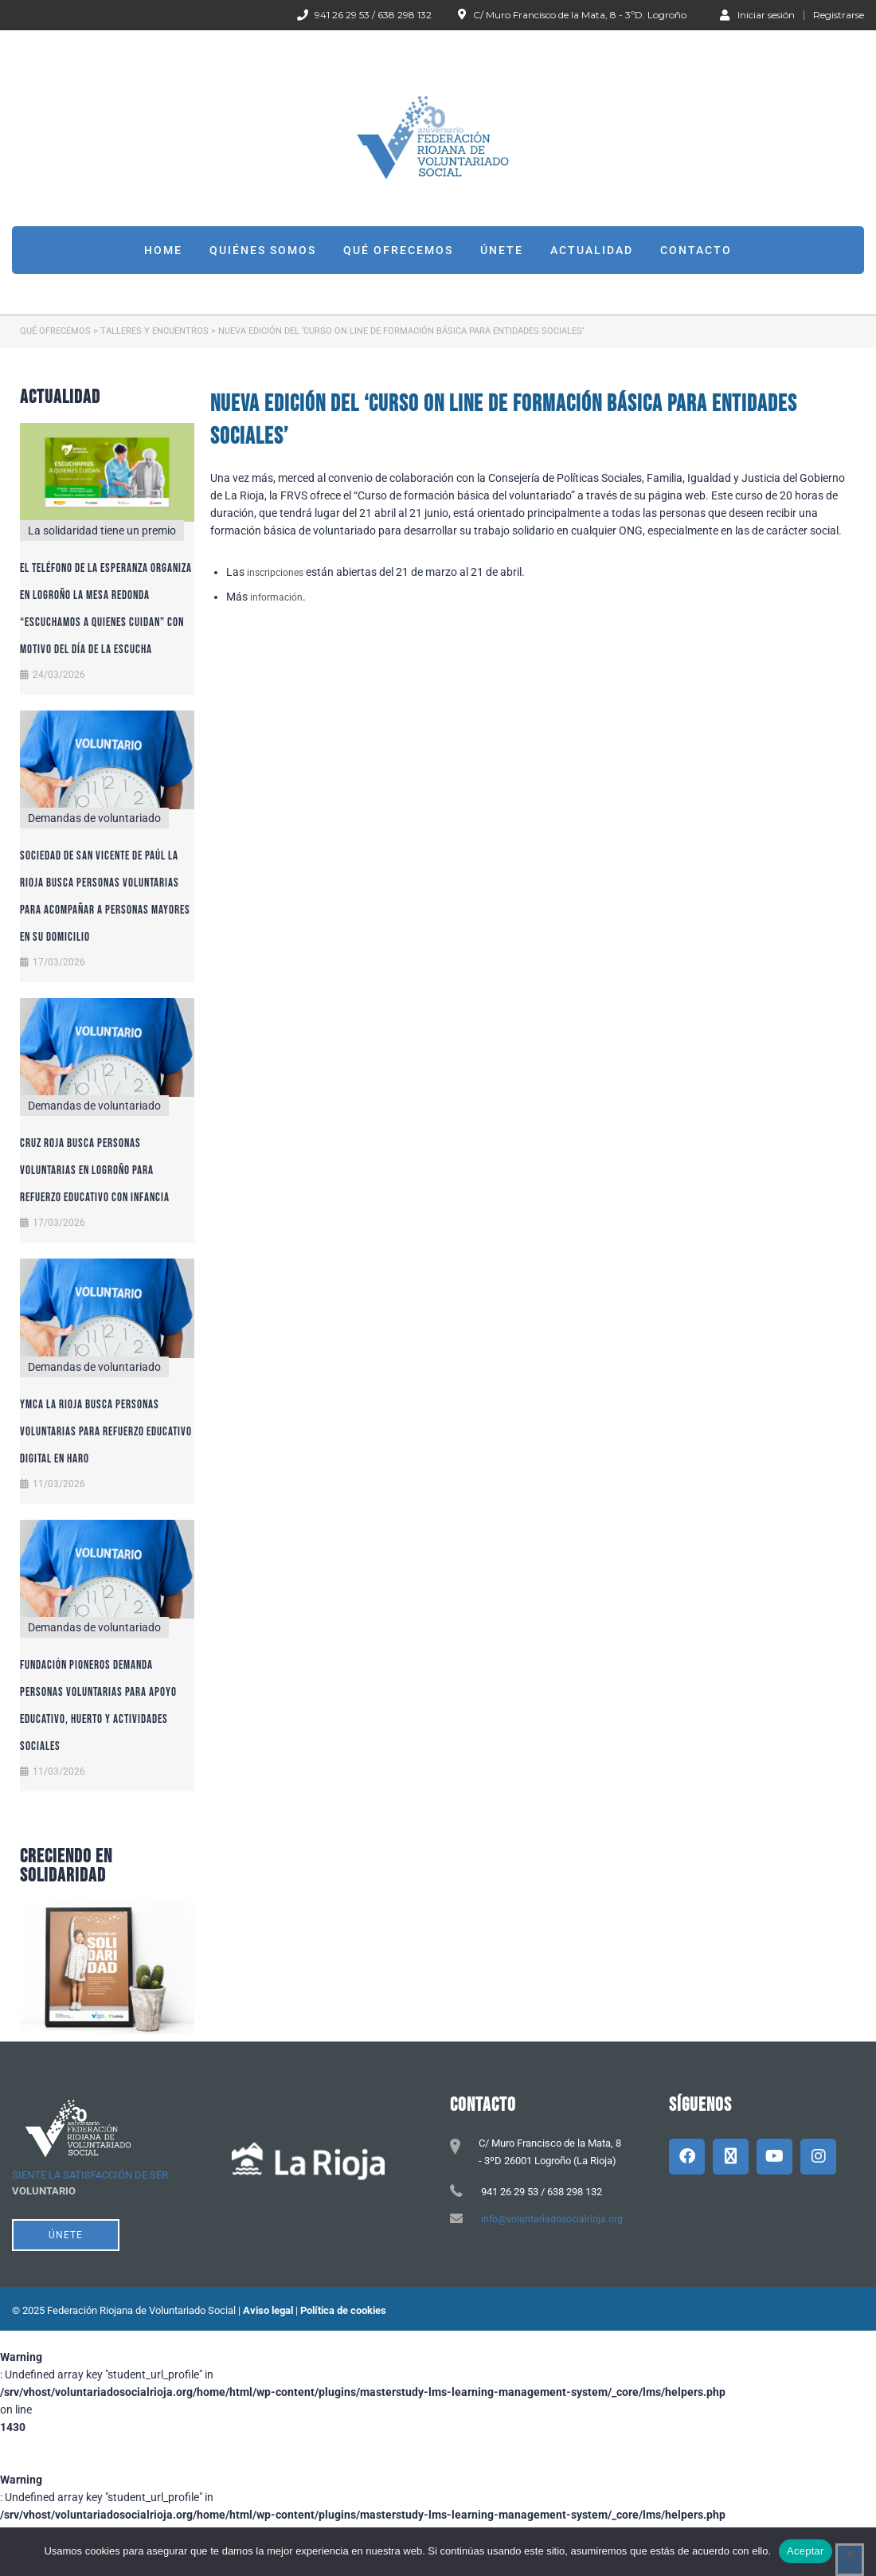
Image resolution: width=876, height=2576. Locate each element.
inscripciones (275, 572)
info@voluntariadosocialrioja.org (552, 2219)
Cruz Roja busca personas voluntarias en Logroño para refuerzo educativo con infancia (95, 1170)
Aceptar (805, 2551)
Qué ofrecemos (398, 250)
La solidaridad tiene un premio (102, 530)
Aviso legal (268, 2310)
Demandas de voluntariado (94, 818)
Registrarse (838, 15)
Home (163, 250)
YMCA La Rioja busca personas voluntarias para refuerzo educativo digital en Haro (106, 1431)
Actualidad (591, 250)
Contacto (696, 250)
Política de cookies (343, 2310)
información (276, 597)
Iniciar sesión (757, 14)
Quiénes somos (262, 250)
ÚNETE (66, 2235)
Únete (501, 250)
